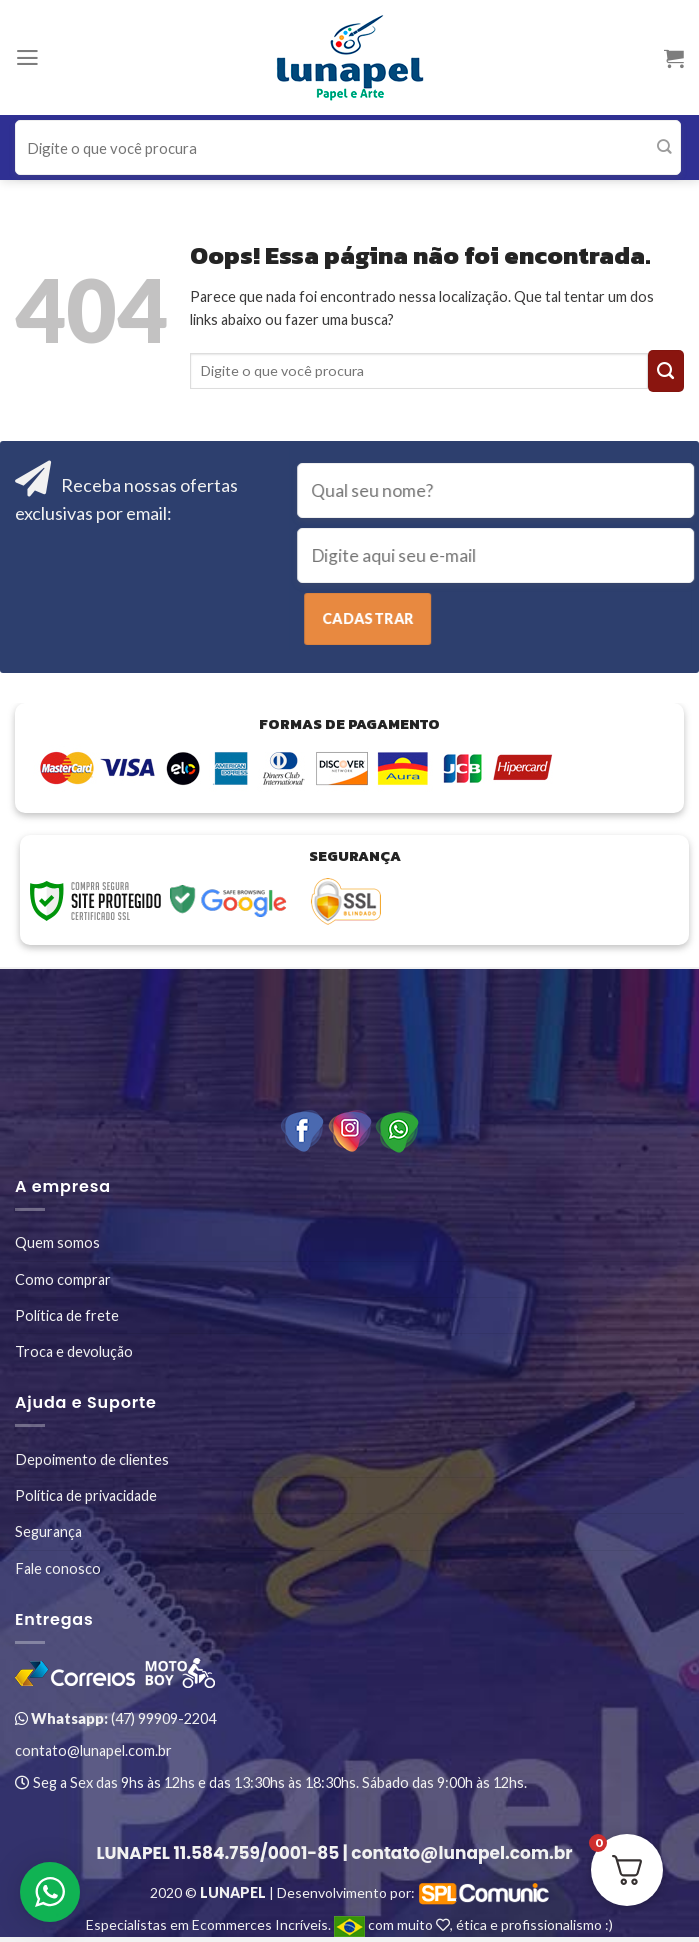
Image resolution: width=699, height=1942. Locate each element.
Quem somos (57, 1242)
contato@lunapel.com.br (93, 1750)
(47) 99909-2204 (115, 1718)
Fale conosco (58, 1568)
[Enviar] (664, 148)
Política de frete (67, 1315)
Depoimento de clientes (92, 1459)
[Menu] (27, 58)
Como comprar (63, 1279)
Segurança (48, 1531)
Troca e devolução (74, 1351)
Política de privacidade (86, 1495)
